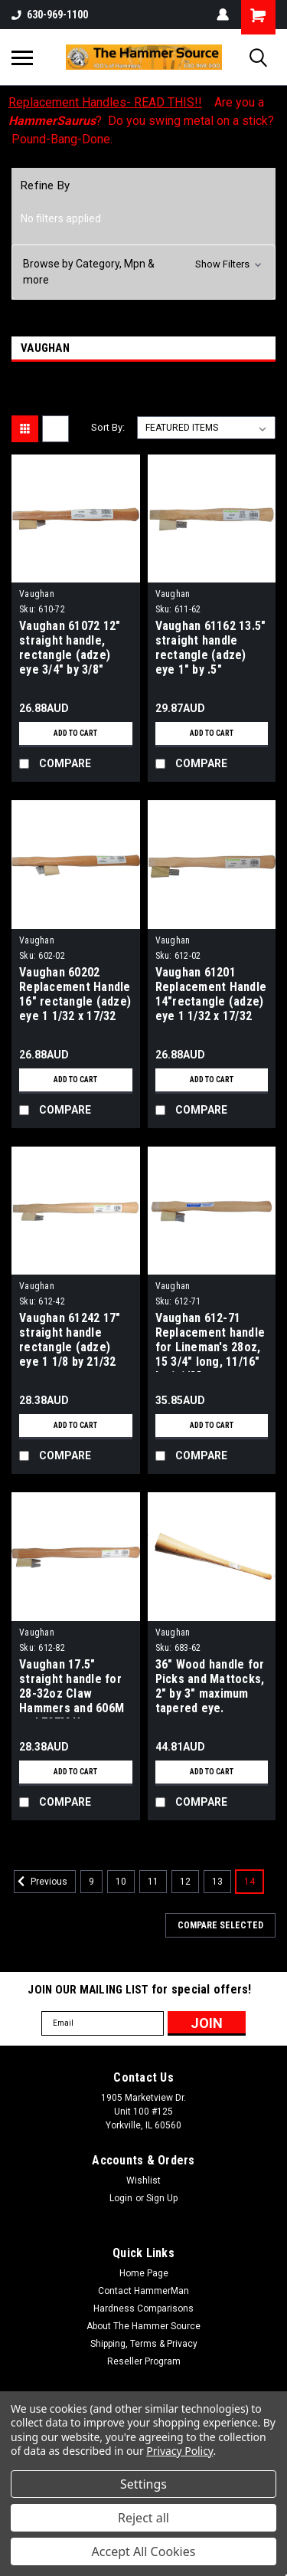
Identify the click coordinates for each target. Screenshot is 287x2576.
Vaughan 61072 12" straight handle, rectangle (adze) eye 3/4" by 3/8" (69, 648)
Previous (40, 1881)
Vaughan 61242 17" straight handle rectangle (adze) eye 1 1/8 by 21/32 (69, 1340)
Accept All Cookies (144, 2551)
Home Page (143, 2273)
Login (120, 2198)
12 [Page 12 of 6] (185, 1881)
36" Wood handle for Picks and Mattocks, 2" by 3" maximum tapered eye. (210, 1686)
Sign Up (162, 2198)
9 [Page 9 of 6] (91, 1881)
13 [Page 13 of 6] (217, 1881)
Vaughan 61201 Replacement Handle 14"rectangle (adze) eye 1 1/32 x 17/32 (211, 994)
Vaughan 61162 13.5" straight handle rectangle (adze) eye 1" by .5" (210, 648)
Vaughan (36, 594)
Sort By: (108, 427)
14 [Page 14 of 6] (249, 1881)
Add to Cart (75, 733)
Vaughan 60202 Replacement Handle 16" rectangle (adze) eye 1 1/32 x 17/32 (75, 994)
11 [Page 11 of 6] (153, 1881)
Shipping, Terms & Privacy (143, 2343)
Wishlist (143, 2180)
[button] (143, 272)
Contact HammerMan (143, 2291)
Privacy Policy (179, 2450)
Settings (143, 2484)
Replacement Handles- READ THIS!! (105, 102)
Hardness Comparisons (143, 2308)
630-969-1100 (49, 14)
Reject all (143, 2517)
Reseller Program (144, 2361)
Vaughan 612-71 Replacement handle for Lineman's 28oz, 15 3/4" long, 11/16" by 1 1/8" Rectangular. (210, 1341)
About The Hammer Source (143, 2326)
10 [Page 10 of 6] (121, 1881)
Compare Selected (220, 1925)
